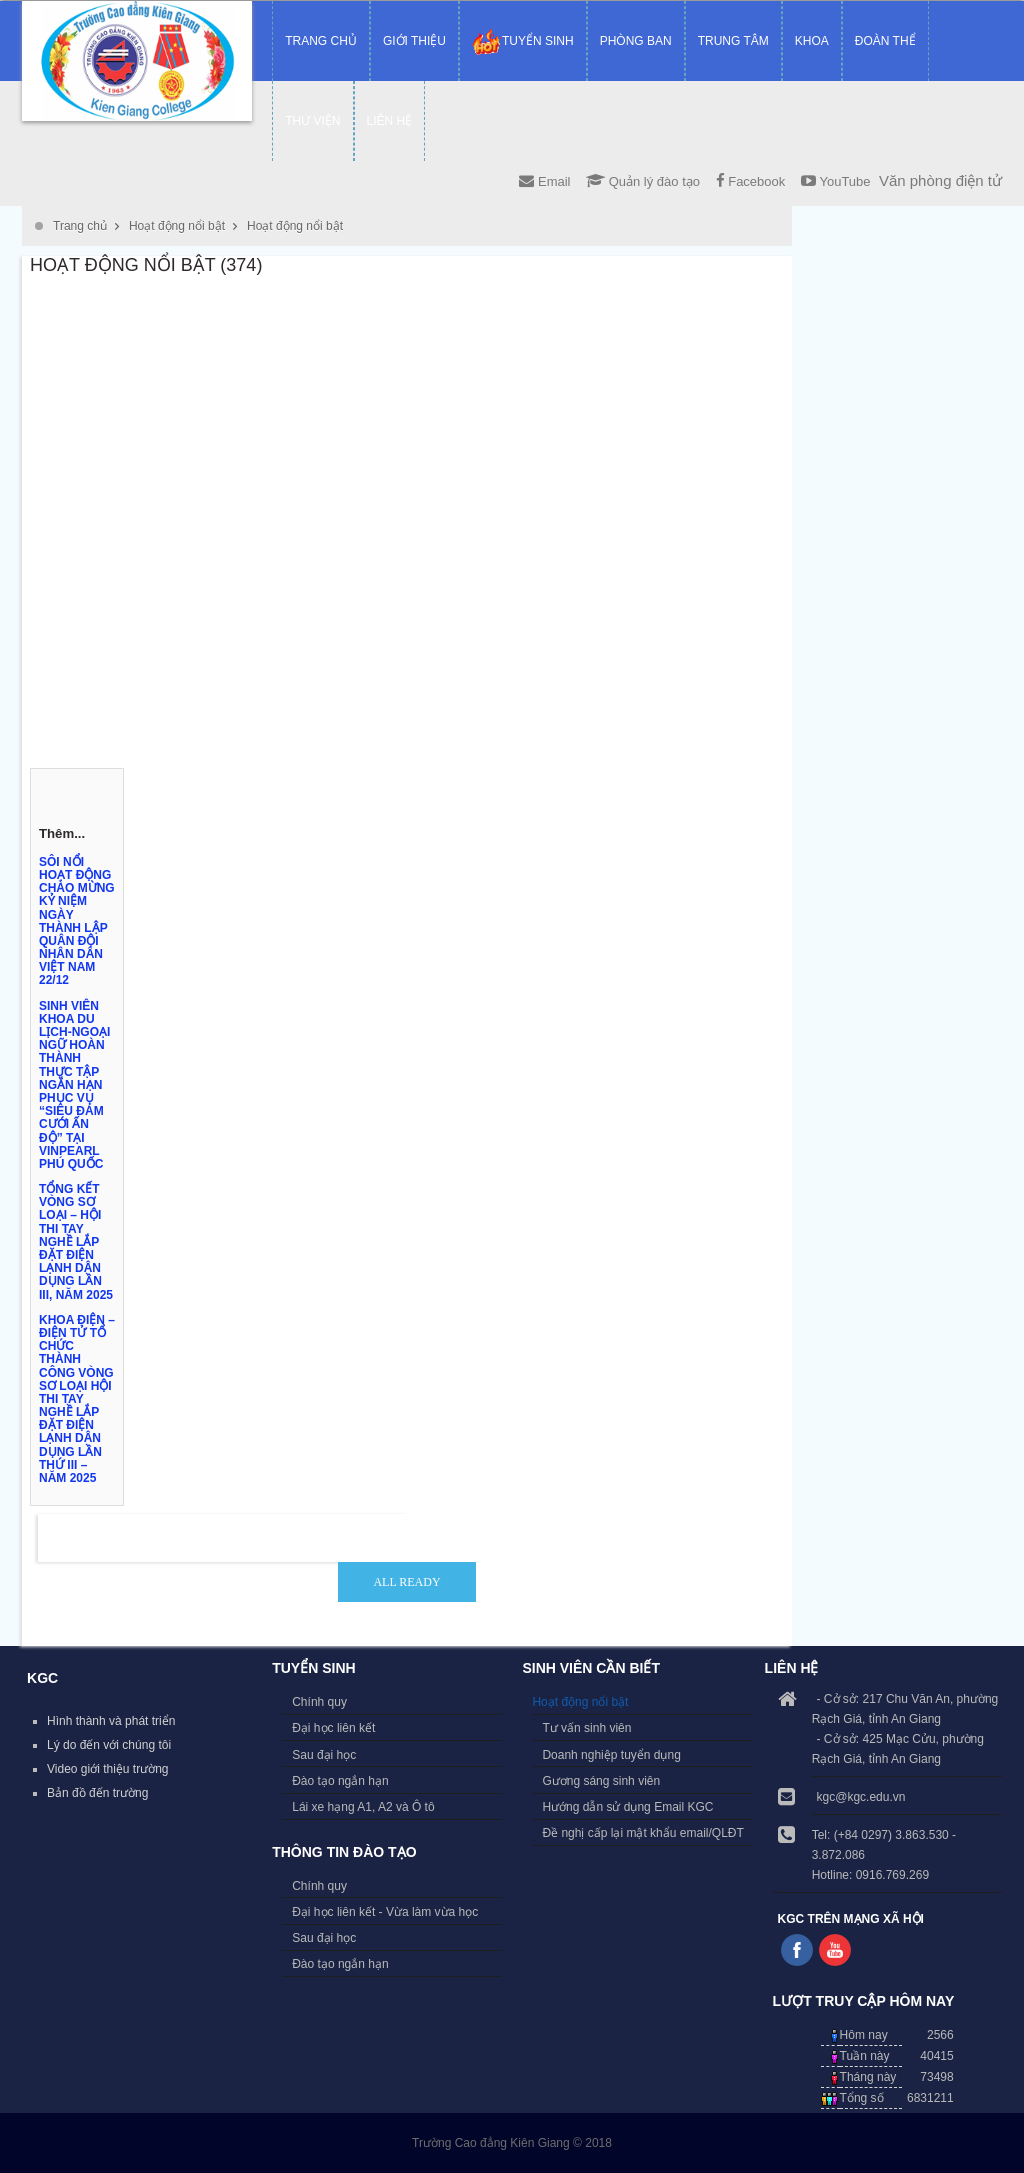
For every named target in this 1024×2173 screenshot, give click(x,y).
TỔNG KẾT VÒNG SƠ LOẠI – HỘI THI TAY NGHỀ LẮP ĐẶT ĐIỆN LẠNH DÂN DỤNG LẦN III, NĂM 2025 (76, 1242)
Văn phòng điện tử (940, 180)
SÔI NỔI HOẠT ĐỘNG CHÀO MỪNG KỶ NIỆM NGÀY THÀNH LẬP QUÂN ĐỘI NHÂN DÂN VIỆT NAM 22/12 (77, 921)
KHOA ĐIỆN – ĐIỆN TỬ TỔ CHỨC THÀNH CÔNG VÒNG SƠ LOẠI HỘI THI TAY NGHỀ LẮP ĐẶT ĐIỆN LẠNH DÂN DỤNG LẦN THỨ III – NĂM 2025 (77, 1399)
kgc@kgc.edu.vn (861, 1797)
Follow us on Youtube (835, 1950)
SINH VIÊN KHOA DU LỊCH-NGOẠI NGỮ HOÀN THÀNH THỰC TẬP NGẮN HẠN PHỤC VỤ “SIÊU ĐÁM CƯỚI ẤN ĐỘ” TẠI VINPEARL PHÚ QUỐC (74, 1085)
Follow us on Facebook (797, 1950)
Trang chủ (80, 226)
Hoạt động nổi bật (177, 226)
